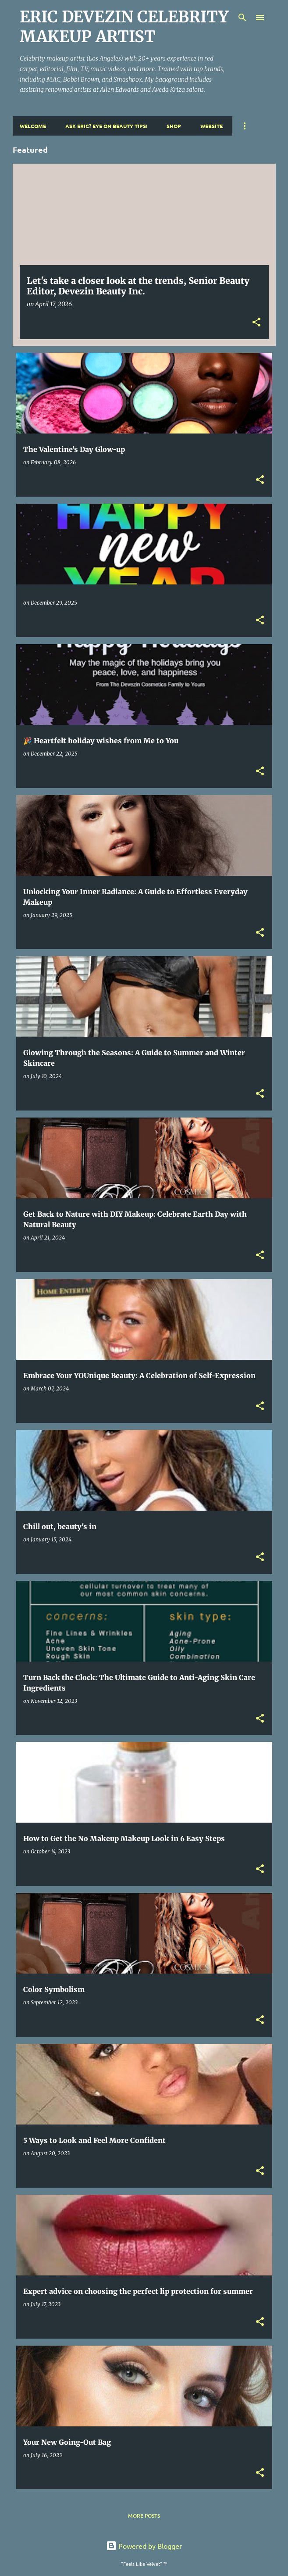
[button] (256, 323)
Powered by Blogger (144, 2545)
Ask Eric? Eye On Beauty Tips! (106, 125)
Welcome (33, 125)
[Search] (242, 17)
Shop (174, 125)
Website (211, 125)
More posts (144, 2515)
